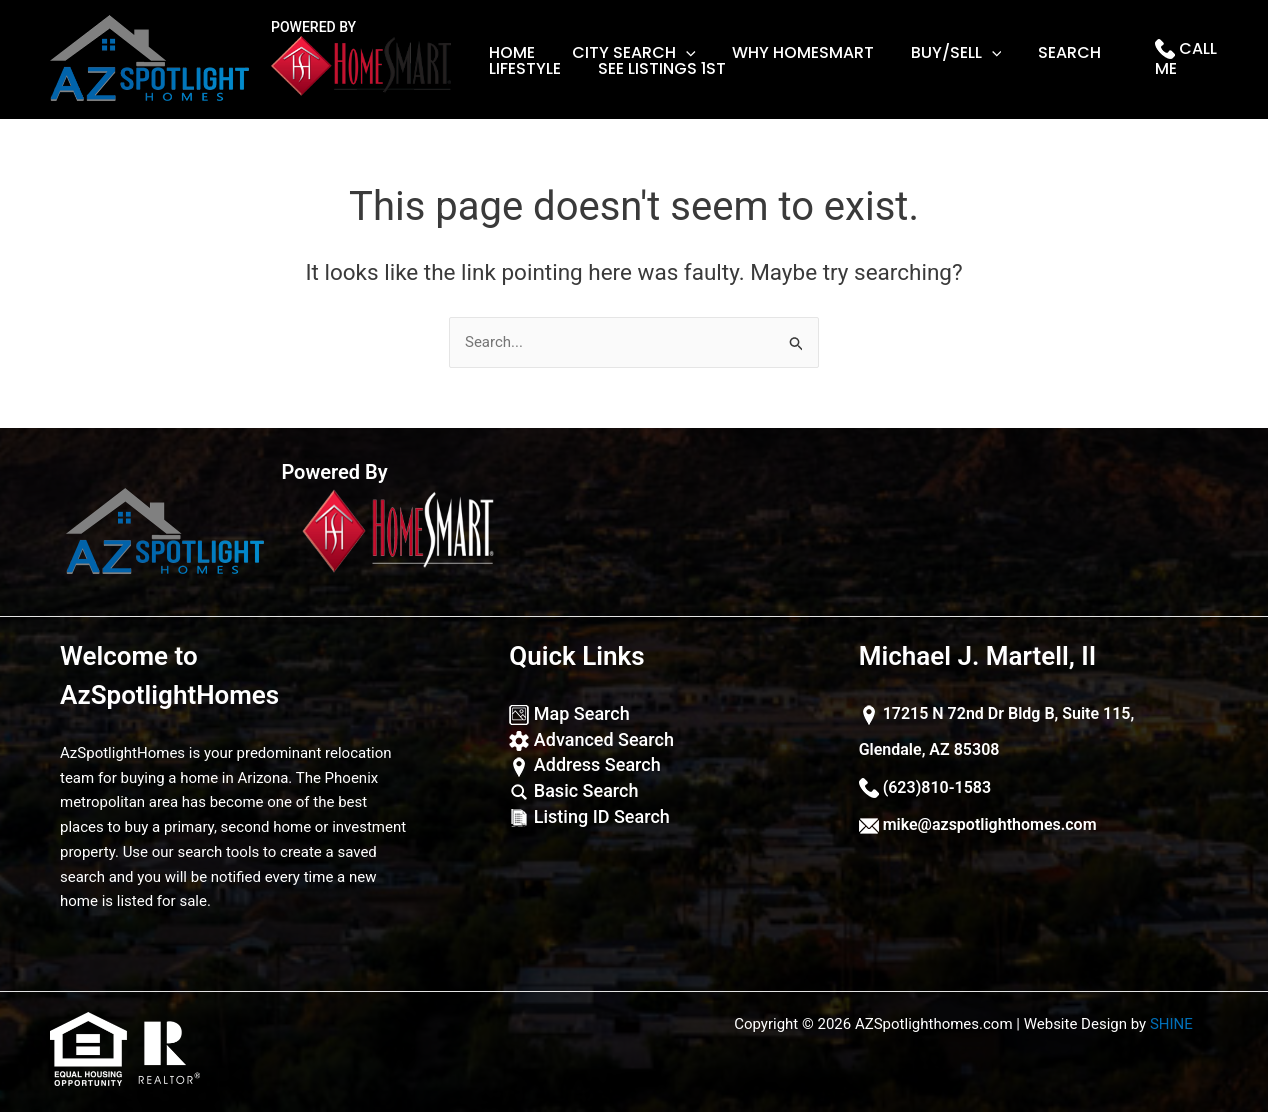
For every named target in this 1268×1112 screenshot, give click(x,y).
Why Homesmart (792, 53)
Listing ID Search (589, 816)
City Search (627, 53)
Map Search (569, 713)
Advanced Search (591, 739)
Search (1048, 53)
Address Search (584, 764)
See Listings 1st (655, 69)
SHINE (1171, 1024)
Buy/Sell (940, 53)
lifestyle (523, 69)
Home (510, 53)
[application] (679, 53)
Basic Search (573, 790)
